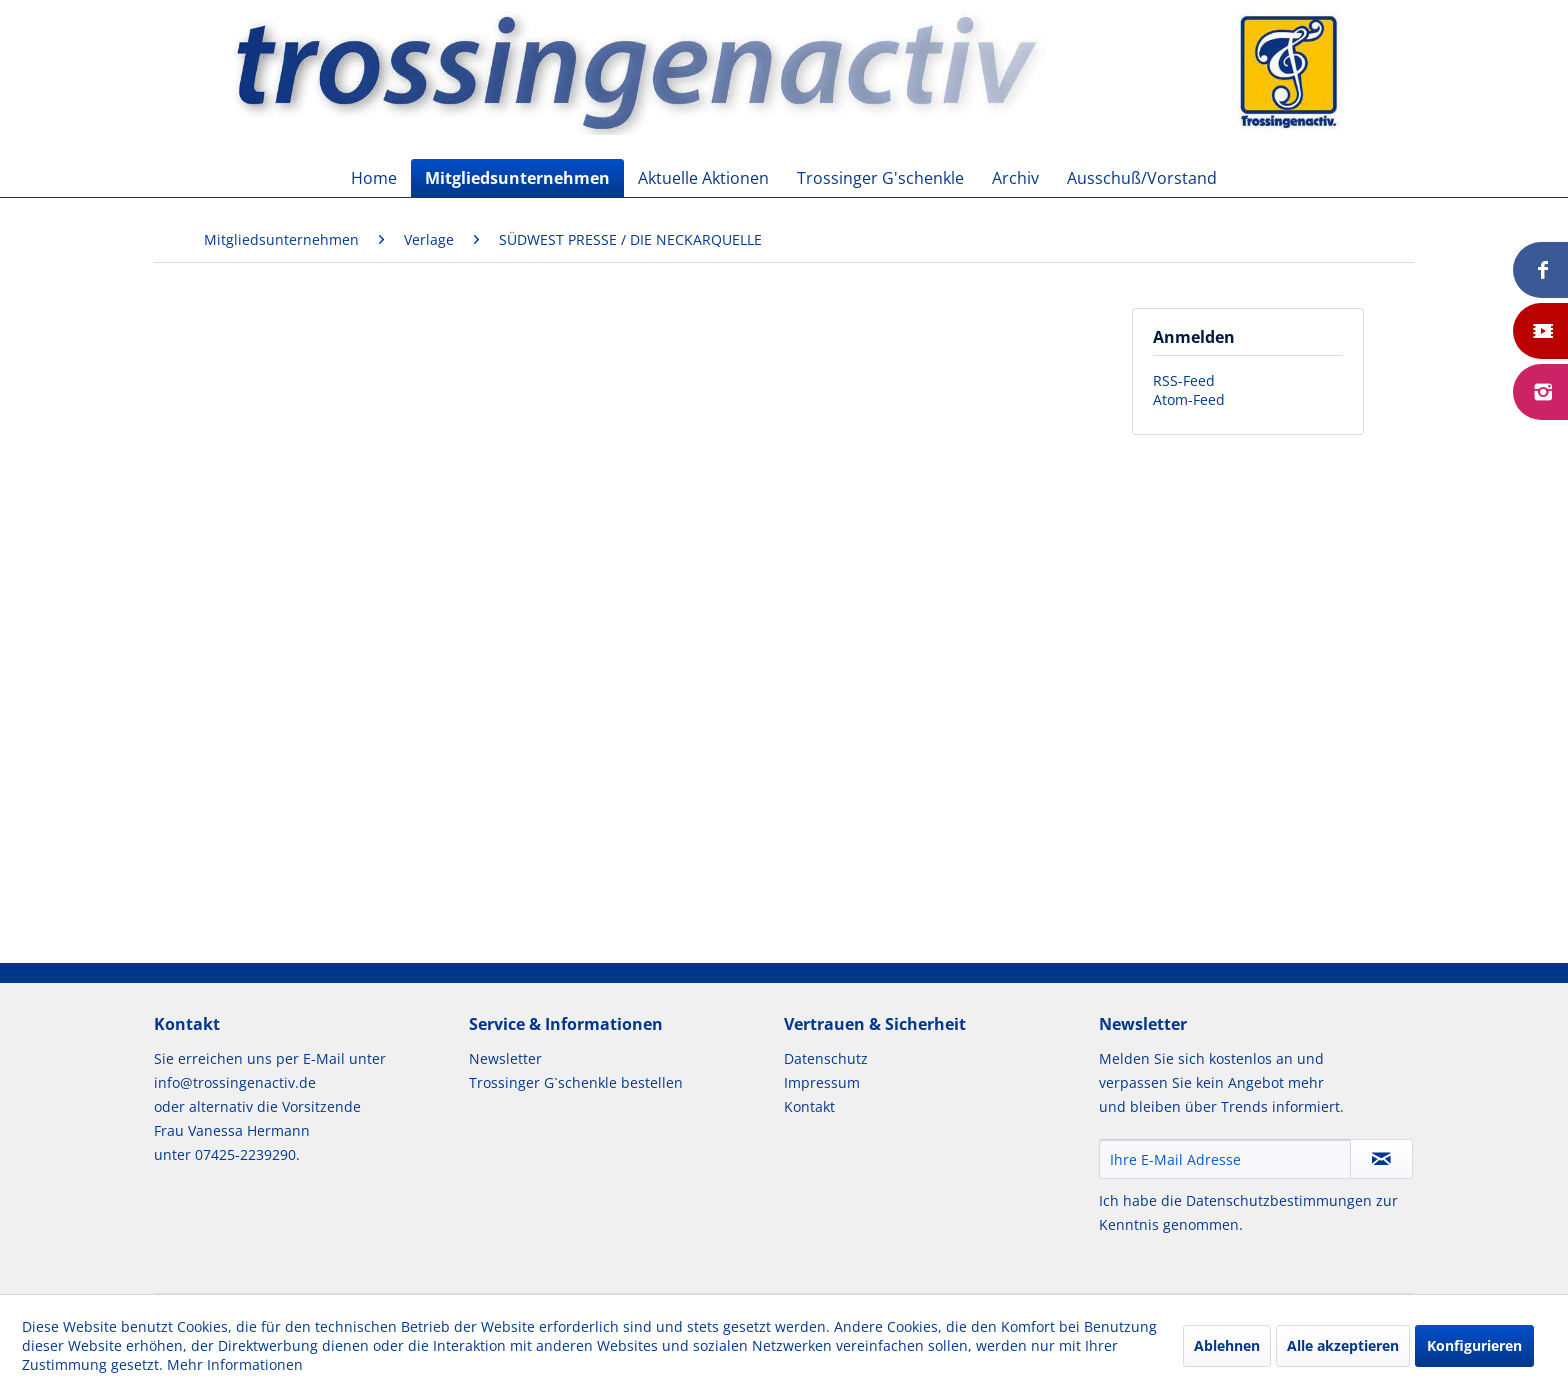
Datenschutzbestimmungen (1279, 1200)
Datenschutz (826, 1058)
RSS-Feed (1184, 380)
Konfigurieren (1474, 1345)
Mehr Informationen (235, 1364)
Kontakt (809, 1106)
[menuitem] (374, 178)
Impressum (822, 1082)
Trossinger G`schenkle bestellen (576, 1082)
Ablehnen (1227, 1345)
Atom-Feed (1189, 399)
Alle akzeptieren (1343, 1345)
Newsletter (505, 1058)
